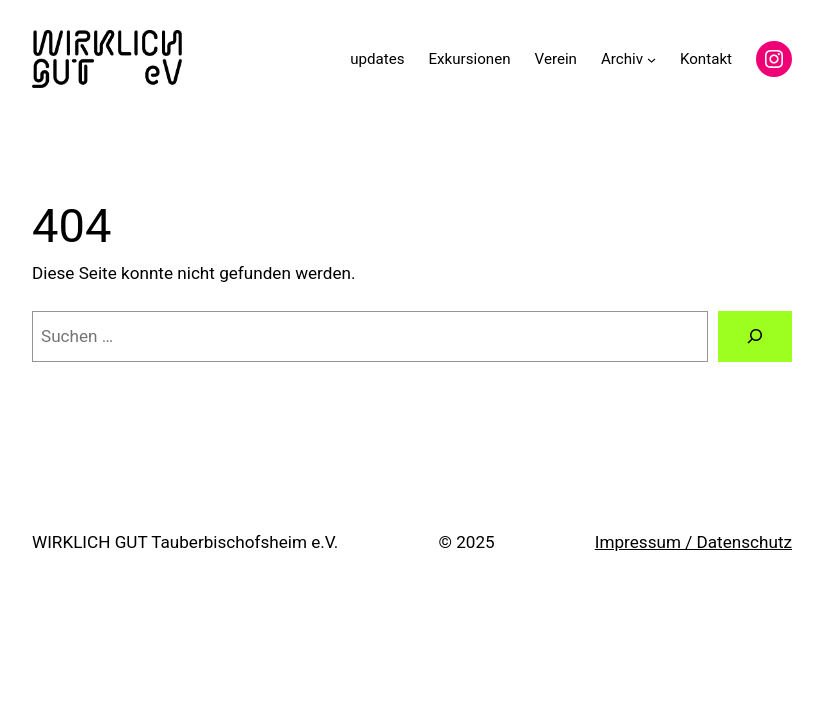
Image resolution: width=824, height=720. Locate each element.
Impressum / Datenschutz (693, 542)
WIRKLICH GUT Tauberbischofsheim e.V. (185, 542)
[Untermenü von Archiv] (651, 58)
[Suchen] (755, 336)
